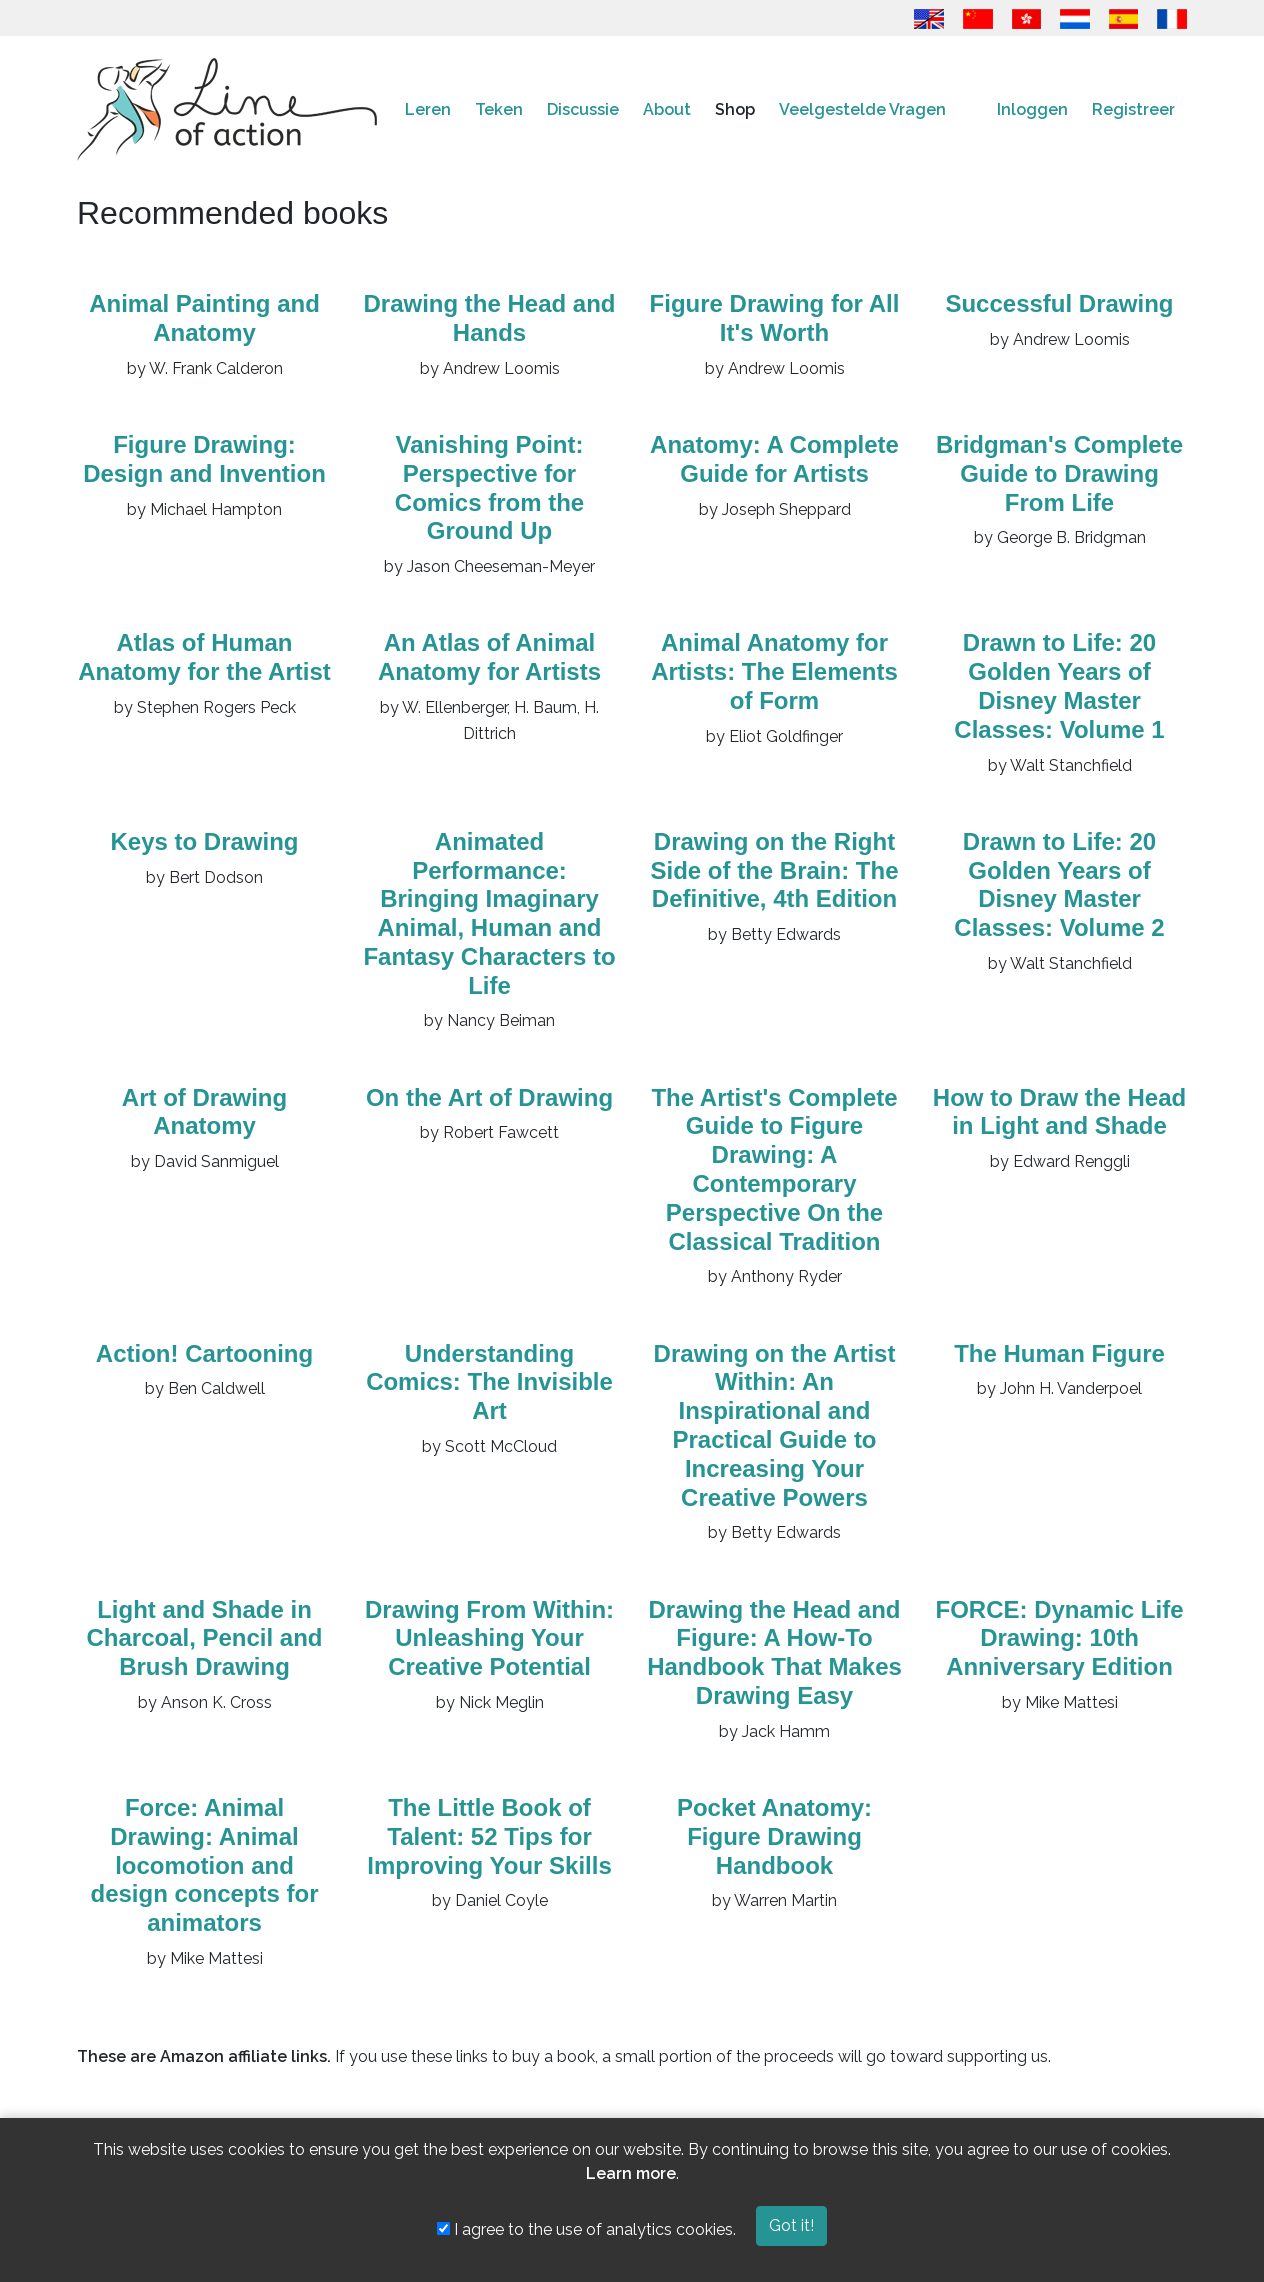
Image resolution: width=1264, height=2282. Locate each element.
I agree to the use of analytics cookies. (586, 2229)
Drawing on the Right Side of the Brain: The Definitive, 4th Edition (774, 870)
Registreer (1133, 109)
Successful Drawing (1059, 303)
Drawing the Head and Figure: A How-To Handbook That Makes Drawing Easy (774, 1652)
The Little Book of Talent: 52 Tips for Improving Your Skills (489, 1836)
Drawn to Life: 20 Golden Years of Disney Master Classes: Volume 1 (1059, 685)
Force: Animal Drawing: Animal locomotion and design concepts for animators (204, 1865)
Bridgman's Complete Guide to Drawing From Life (1059, 473)
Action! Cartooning (204, 1353)
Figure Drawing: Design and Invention (204, 459)
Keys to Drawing (204, 841)
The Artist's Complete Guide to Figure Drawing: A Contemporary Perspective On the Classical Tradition (774, 1169)
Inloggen (1032, 109)
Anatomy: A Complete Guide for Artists (774, 459)
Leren (428, 109)
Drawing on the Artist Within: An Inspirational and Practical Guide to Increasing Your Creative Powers (775, 1425)
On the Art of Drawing (489, 1097)
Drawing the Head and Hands (489, 318)
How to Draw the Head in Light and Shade (1059, 1112)
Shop (735, 109)
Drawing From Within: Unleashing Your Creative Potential (489, 1638)
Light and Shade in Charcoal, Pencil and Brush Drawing (204, 1638)
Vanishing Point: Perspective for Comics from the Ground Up (489, 487)
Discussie (583, 109)
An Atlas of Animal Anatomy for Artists (489, 657)
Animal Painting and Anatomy (204, 318)
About (667, 109)
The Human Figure (1059, 1353)
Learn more (631, 2173)
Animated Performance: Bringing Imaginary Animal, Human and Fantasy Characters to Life (489, 913)
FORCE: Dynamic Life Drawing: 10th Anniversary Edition (1059, 1638)
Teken (499, 109)
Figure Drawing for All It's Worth (775, 318)
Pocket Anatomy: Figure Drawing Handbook (774, 1836)
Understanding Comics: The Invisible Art (489, 1382)
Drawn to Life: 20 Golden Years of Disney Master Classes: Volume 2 (1059, 884)
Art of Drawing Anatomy (204, 1112)
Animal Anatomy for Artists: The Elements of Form (774, 671)
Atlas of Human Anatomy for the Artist (204, 657)
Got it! (791, 2225)
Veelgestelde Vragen (862, 109)
